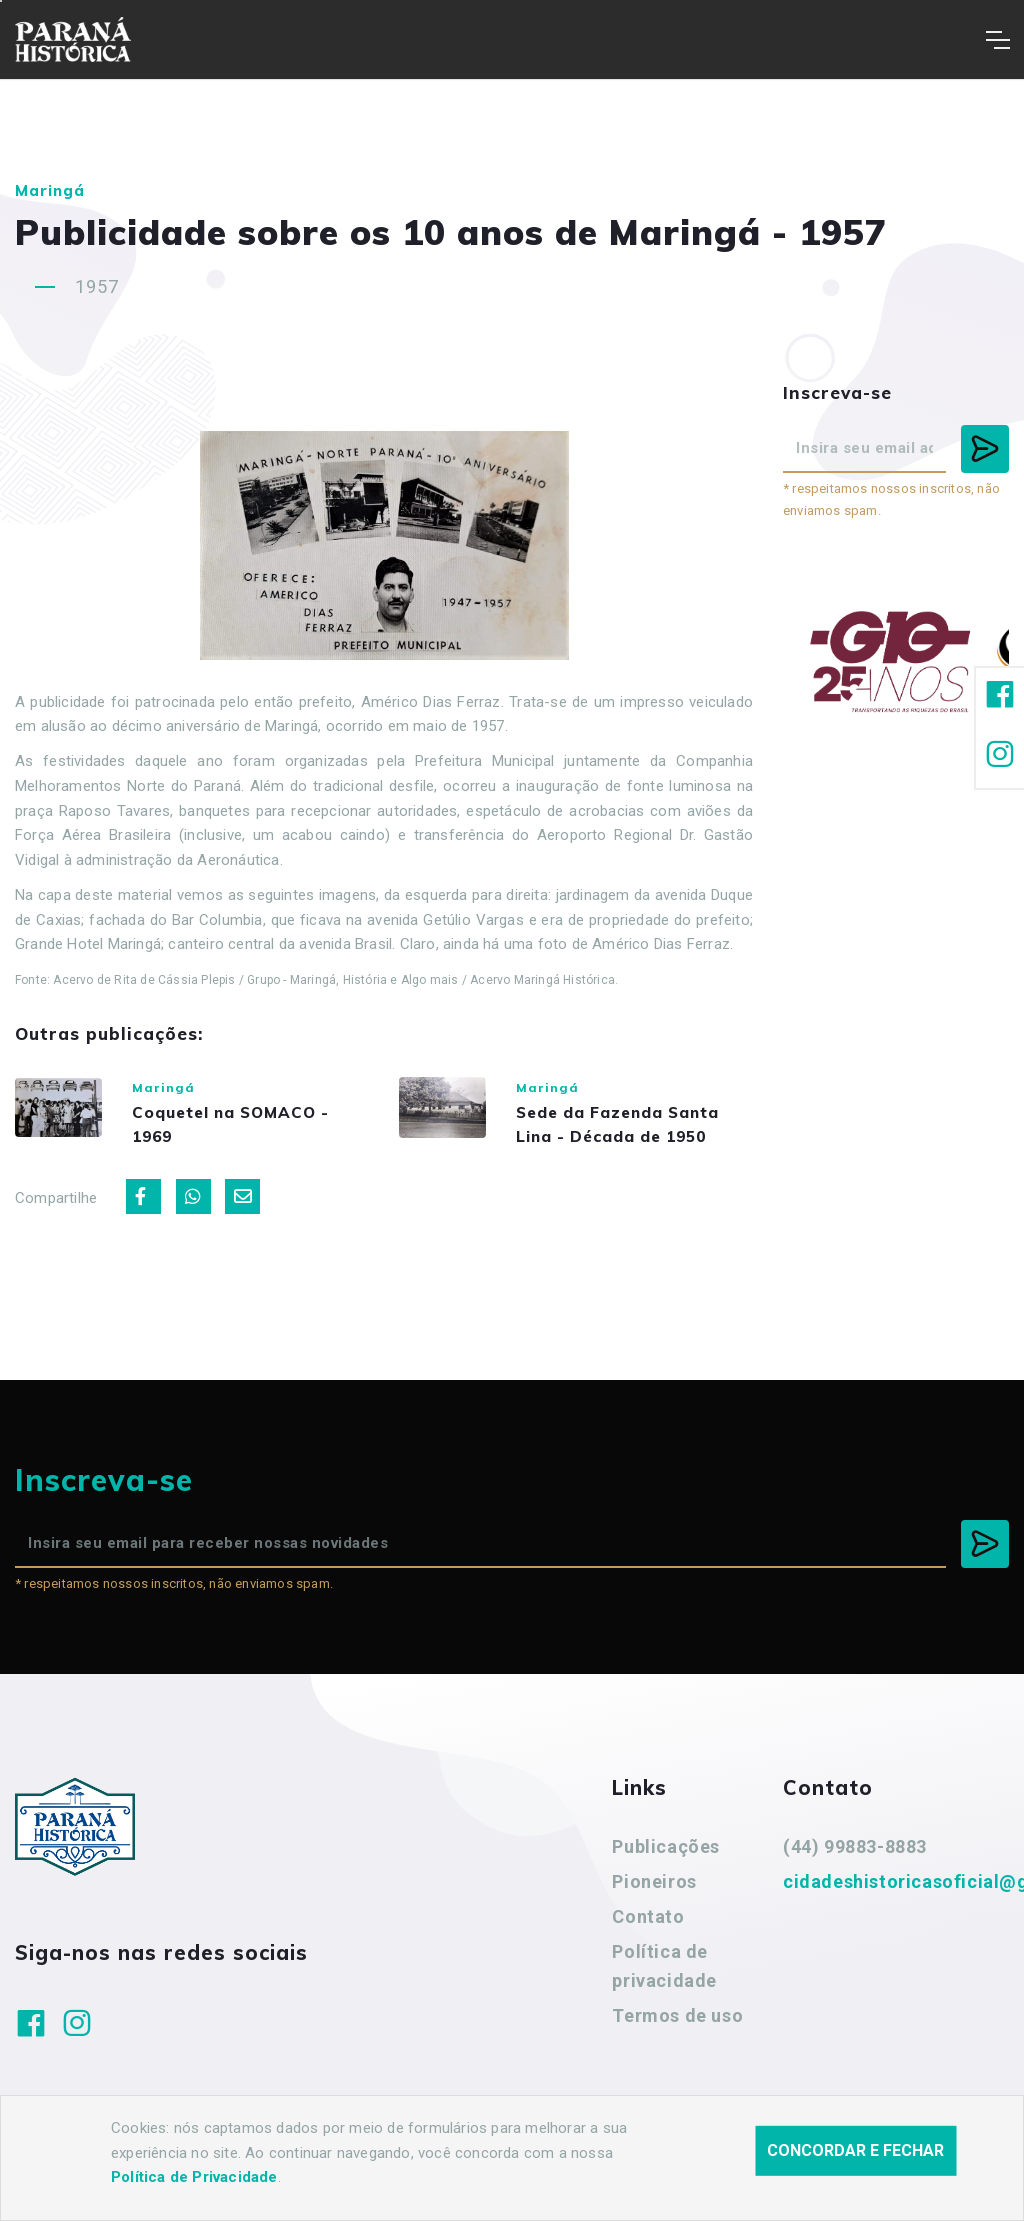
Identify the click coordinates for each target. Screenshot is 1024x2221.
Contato (648, 1939)
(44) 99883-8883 (855, 1870)
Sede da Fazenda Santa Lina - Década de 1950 (646, 1135)
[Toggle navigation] (997, 40)
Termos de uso (677, 2038)
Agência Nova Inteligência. (610, 2179)
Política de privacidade (664, 1989)
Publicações (666, 1870)
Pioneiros (654, 1904)
